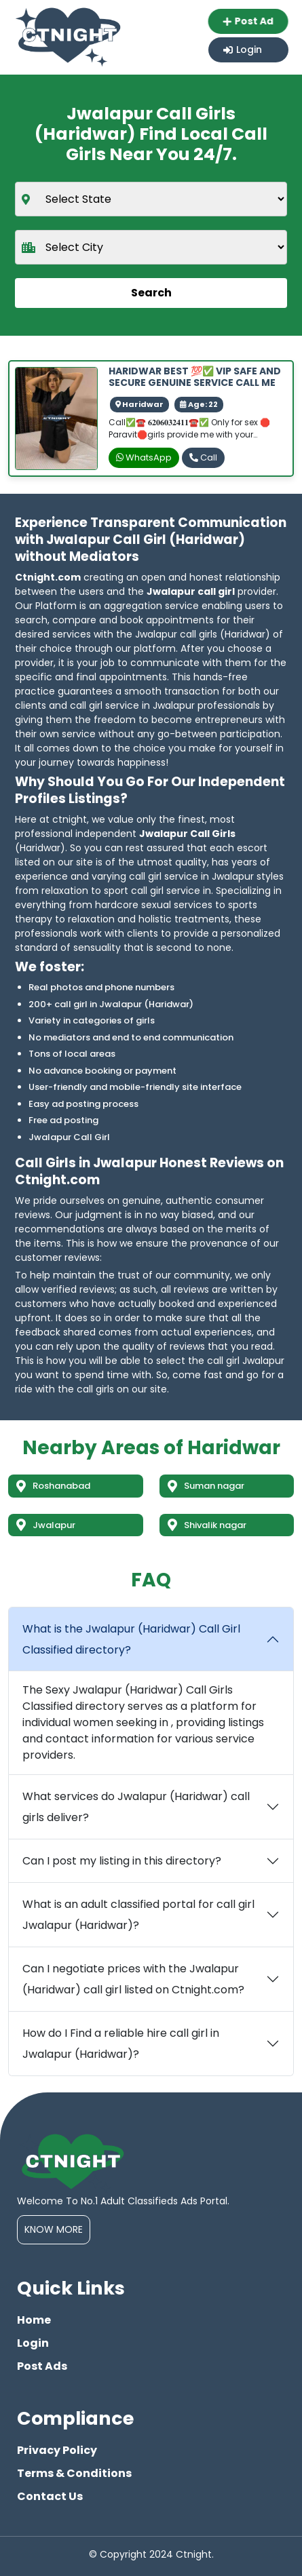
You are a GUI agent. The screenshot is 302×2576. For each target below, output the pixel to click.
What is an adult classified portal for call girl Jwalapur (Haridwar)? (138, 1914)
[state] (151, 199)
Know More (53, 2229)
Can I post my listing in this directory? (121, 1861)
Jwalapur (45, 1525)
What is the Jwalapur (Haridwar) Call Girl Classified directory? (131, 1639)
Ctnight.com (48, 577)
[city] (151, 247)
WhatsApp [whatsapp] (144, 457)
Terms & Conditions (74, 2473)
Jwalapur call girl (191, 591)
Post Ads (42, 2366)
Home (34, 2320)
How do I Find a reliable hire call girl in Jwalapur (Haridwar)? (120, 2043)
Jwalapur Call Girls (187, 833)
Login (242, 49)
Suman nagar (206, 1485)
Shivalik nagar (207, 1525)
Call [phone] (203, 457)
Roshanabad (53, 1485)
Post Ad (247, 21)
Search (151, 292)
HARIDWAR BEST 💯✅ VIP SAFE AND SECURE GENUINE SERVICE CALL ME (195, 376)
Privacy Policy (57, 2450)
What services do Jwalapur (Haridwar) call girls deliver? (136, 1807)
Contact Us (50, 2496)
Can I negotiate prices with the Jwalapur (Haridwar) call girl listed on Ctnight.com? (133, 1979)
